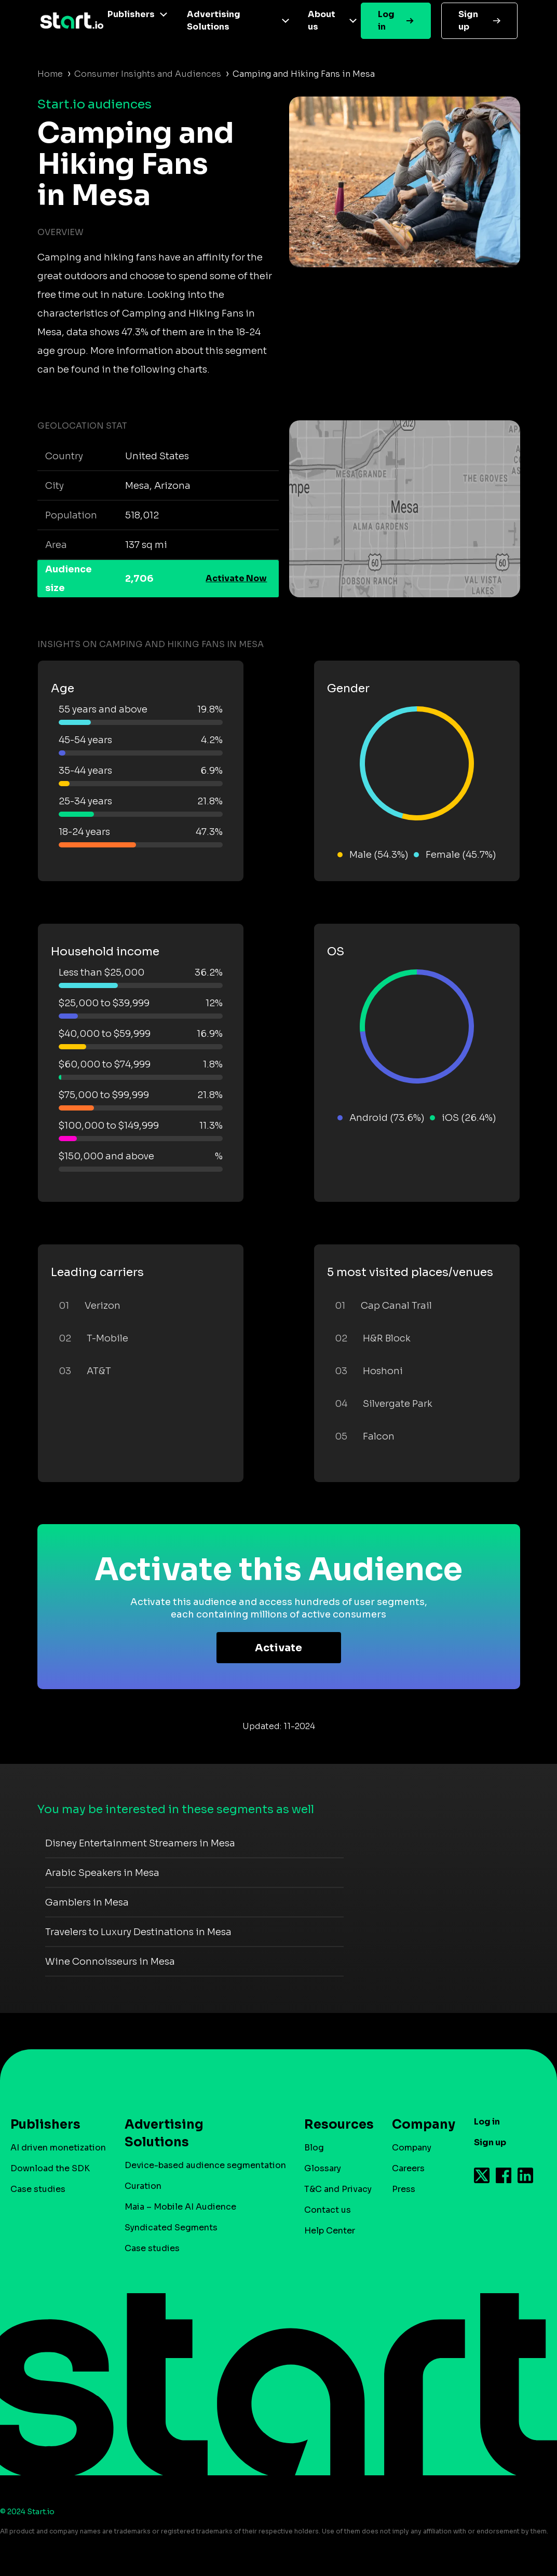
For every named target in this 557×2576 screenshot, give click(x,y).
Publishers (131, 14)
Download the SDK (50, 2168)
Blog (314, 2147)
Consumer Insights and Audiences (147, 73)
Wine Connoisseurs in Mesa (110, 1961)
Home (50, 73)
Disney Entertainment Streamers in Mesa (140, 1843)
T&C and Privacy (338, 2189)
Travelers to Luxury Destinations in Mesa (138, 1932)
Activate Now (236, 578)
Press (403, 2189)
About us (321, 20)
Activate (278, 1647)
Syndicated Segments (171, 2227)
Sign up (468, 20)
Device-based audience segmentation (205, 2165)
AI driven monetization (58, 2147)
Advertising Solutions (213, 20)
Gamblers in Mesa (87, 1902)
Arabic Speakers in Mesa (102, 1873)
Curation (143, 2186)
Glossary (322, 2168)
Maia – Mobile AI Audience (180, 2206)
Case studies (37, 2189)
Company (419, 2124)
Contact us (327, 2209)
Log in (386, 20)
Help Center (329, 2230)
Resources (333, 2124)
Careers (408, 2168)
